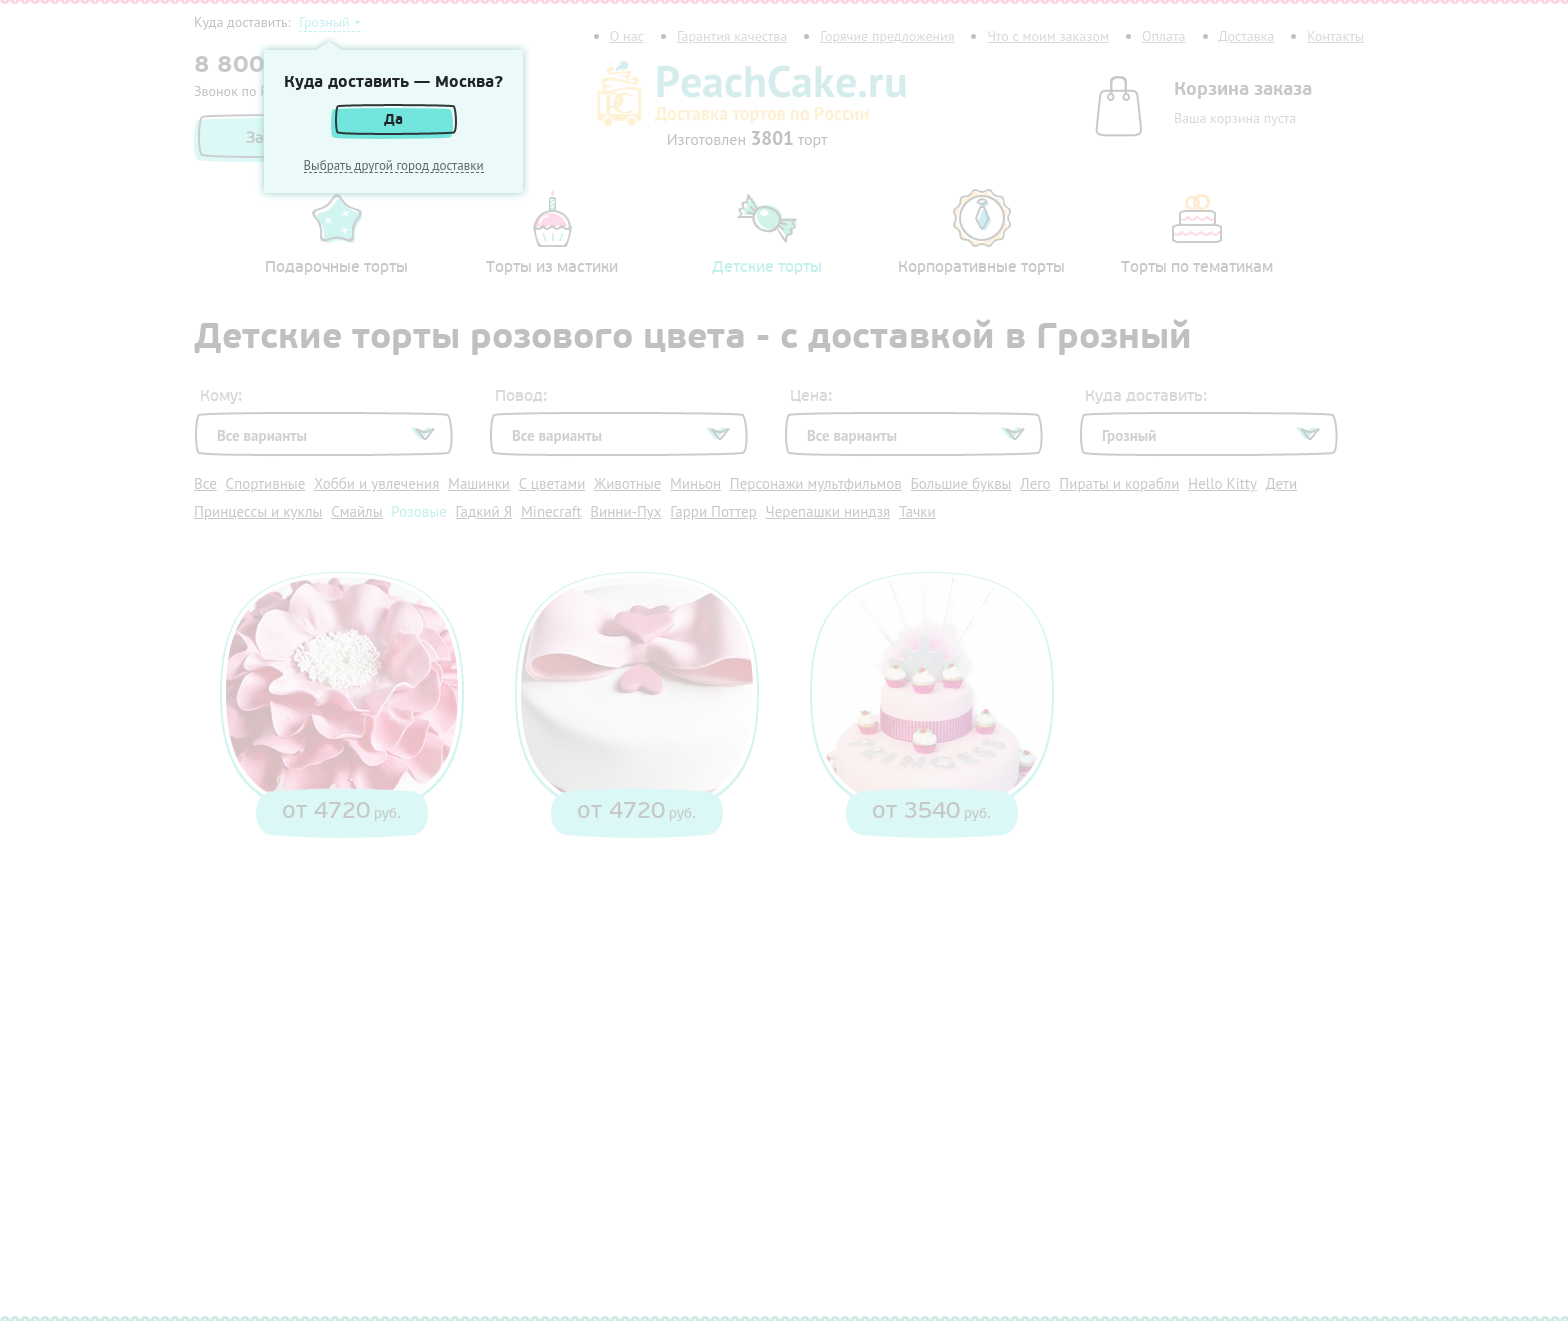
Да (393, 119)
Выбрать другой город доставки (394, 166)
